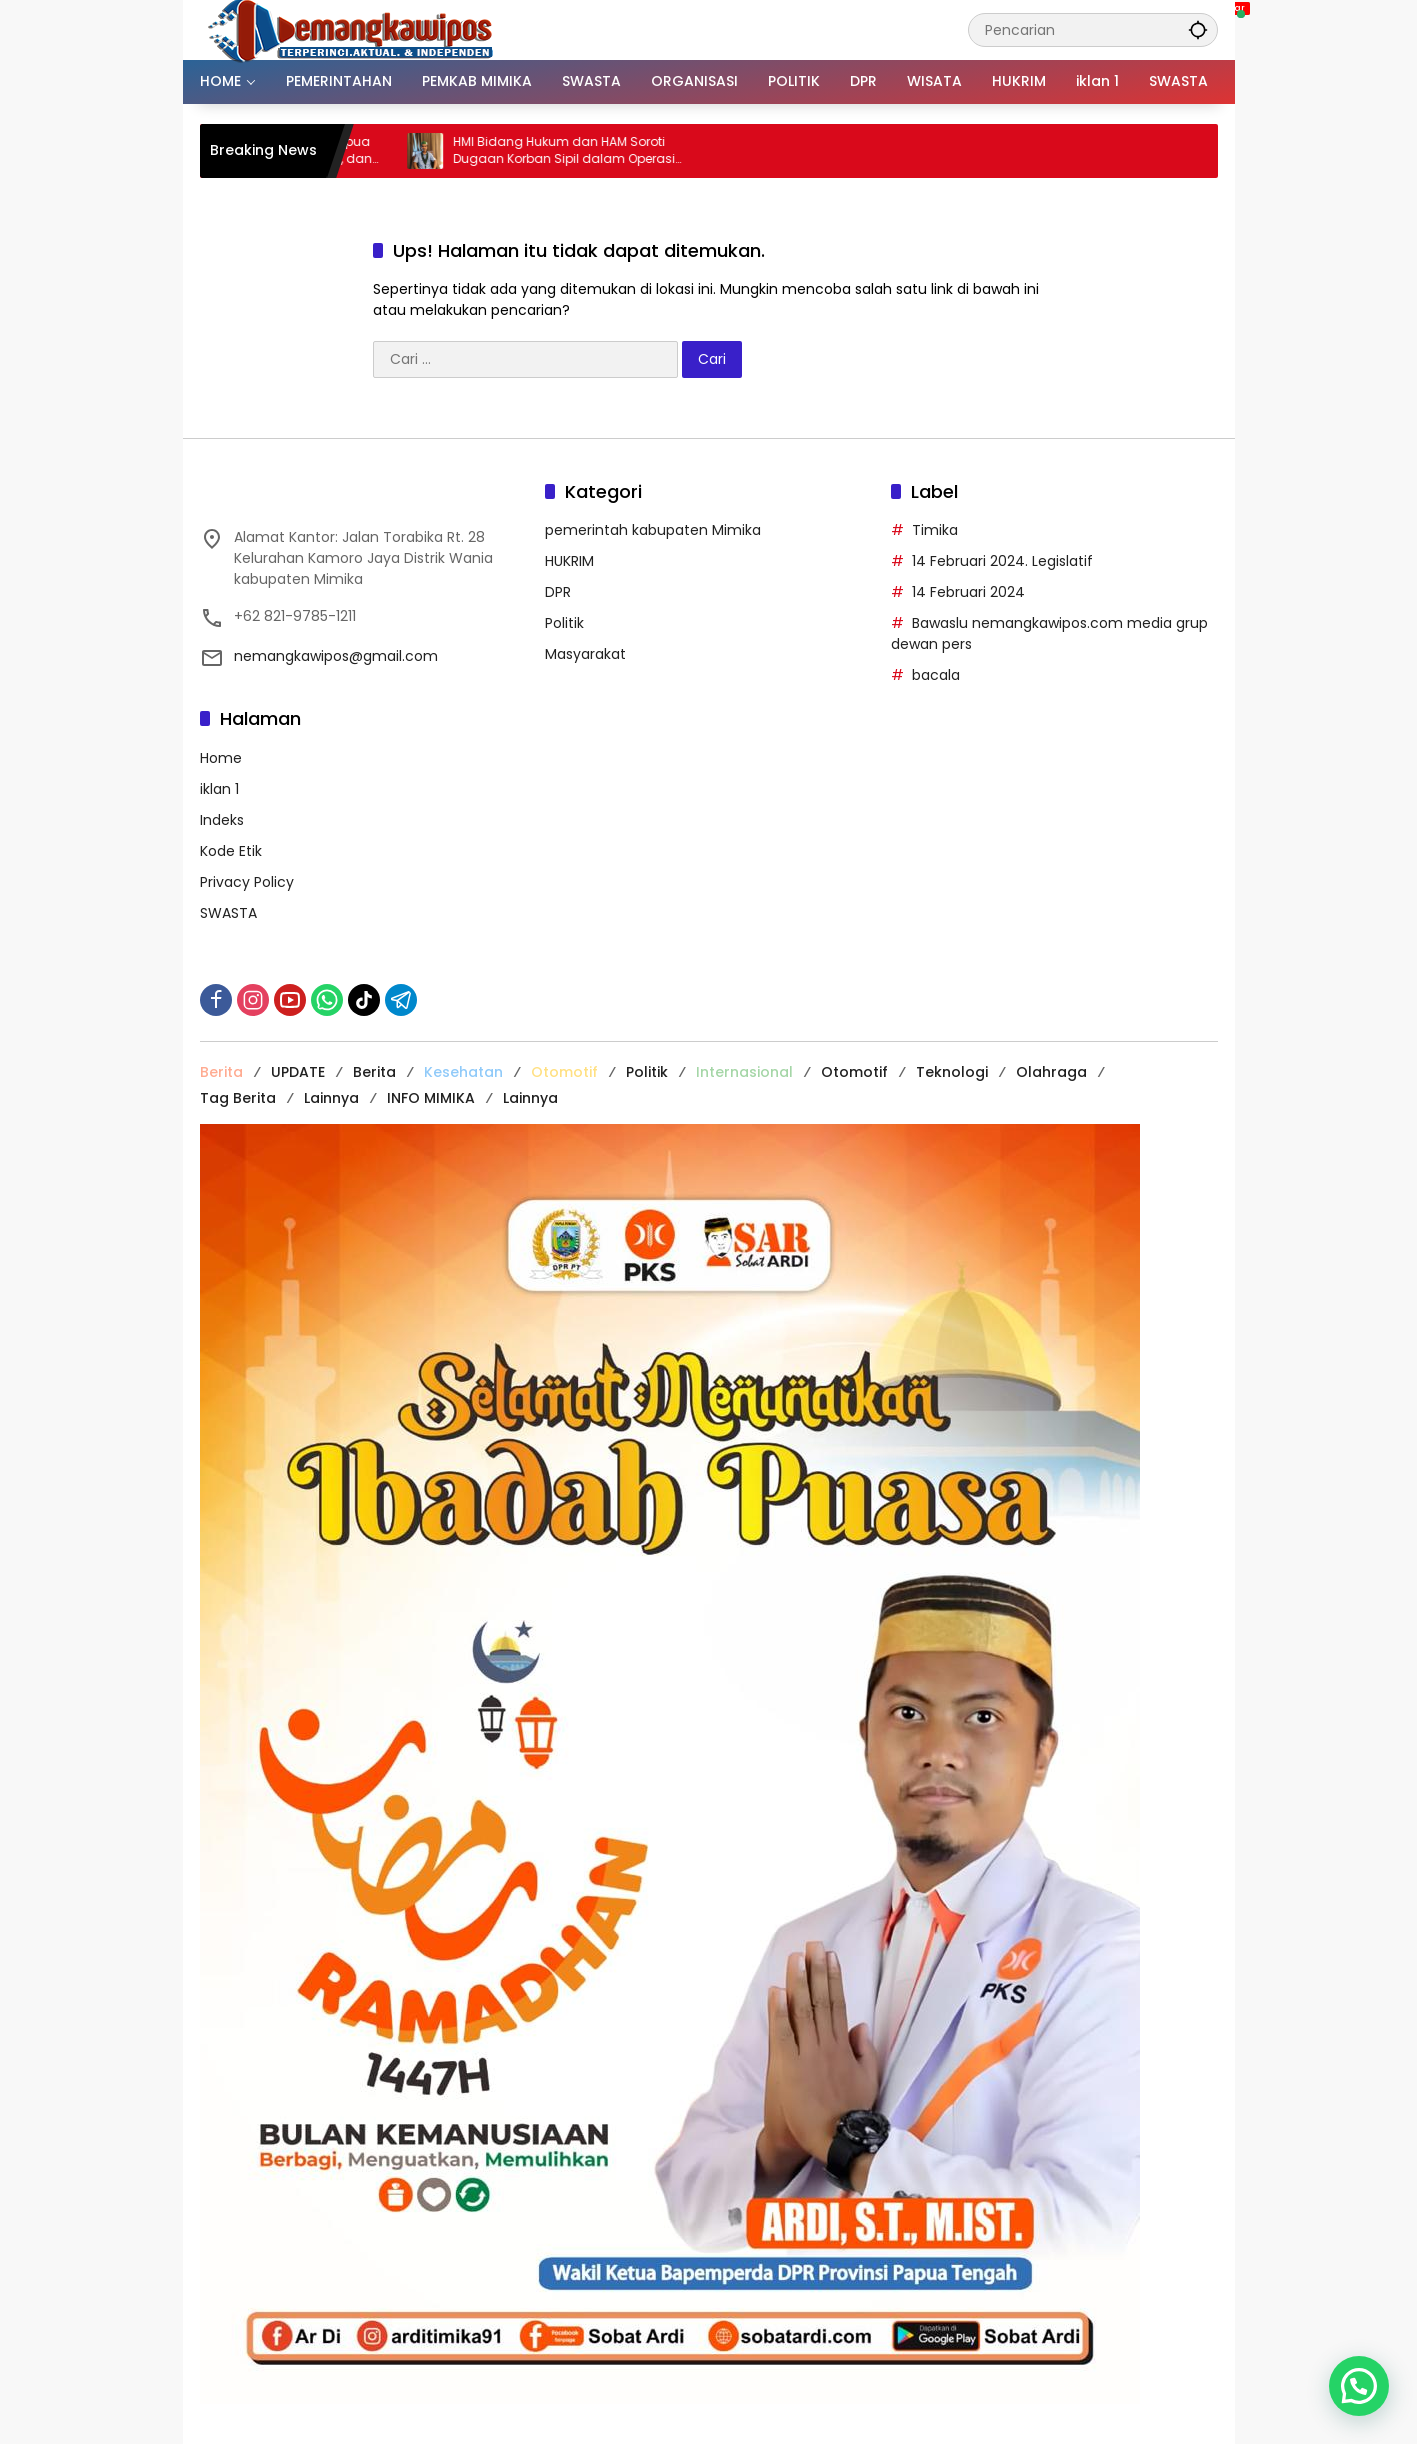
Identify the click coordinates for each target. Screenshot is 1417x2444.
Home (221, 758)
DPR (558, 592)
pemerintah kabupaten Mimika (653, 530)
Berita (221, 1072)
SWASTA (228, 913)
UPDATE (298, 1072)
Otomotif (564, 1072)
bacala (936, 675)
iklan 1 (219, 789)
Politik (564, 623)
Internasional (744, 1072)
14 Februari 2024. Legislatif (1002, 561)
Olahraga (1051, 1072)
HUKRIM (569, 561)
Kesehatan (463, 1072)
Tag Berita (238, 1098)
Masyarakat (585, 654)
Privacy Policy (247, 882)
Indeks (222, 820)
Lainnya (331, 1098)
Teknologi (952, 1072)
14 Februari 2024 (968, 592)
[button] (1198, 29)
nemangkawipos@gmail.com (336, 656)
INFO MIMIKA (431, 1098)
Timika (935, 530)
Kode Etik (231, 851)
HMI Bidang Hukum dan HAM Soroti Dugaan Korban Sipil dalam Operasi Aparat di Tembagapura (588, 151)
